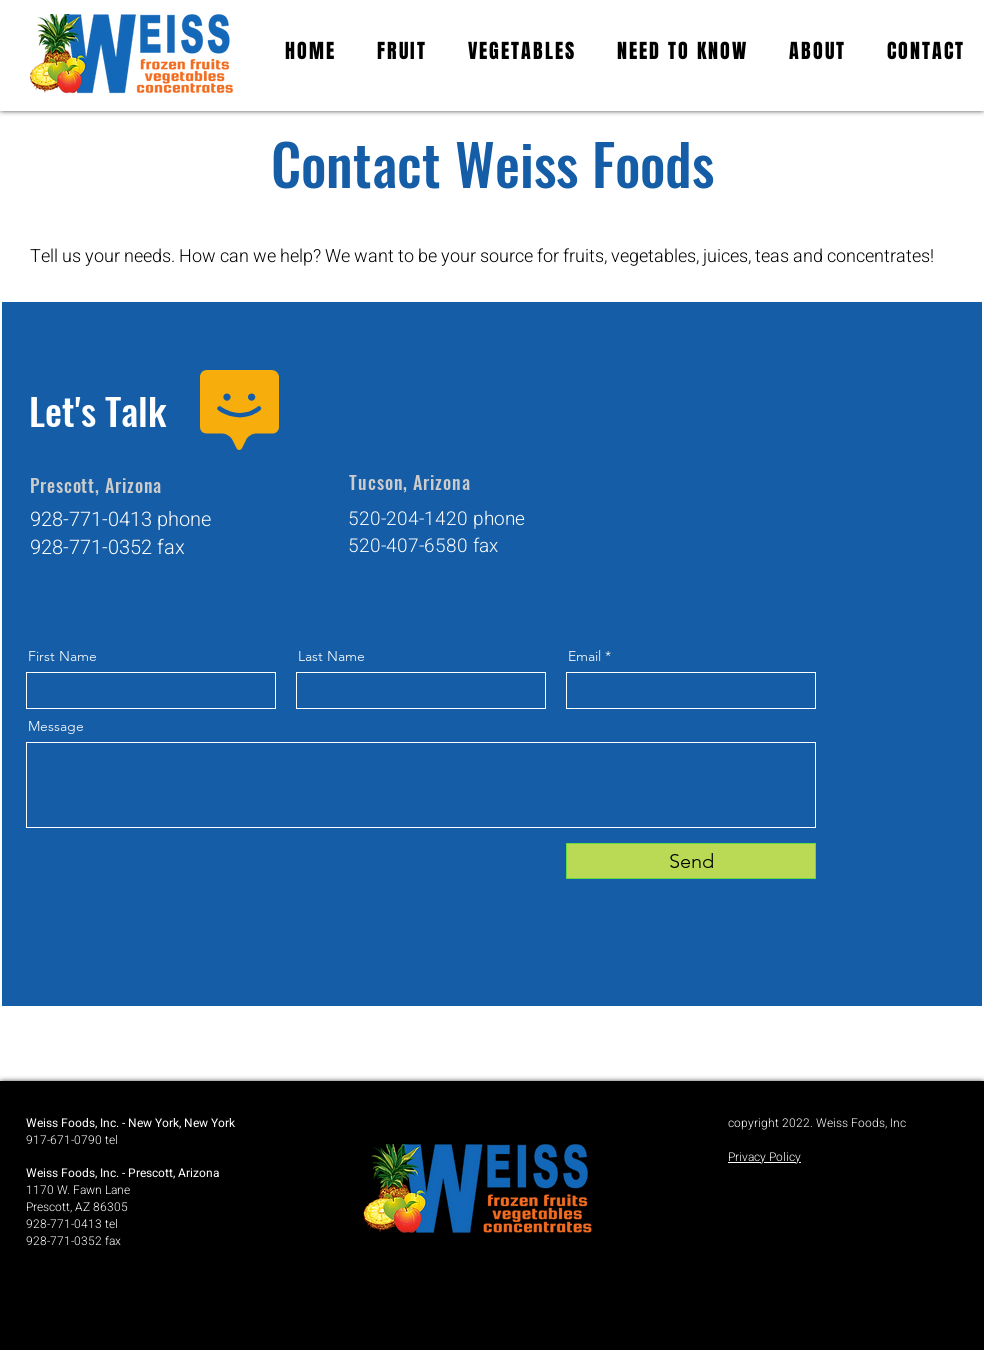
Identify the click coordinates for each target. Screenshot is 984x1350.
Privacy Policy (764, 1157)
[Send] (691, 861)
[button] (683, 51)
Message (56, 726)
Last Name (331, 656)
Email (584, 656)
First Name (62, 656)
